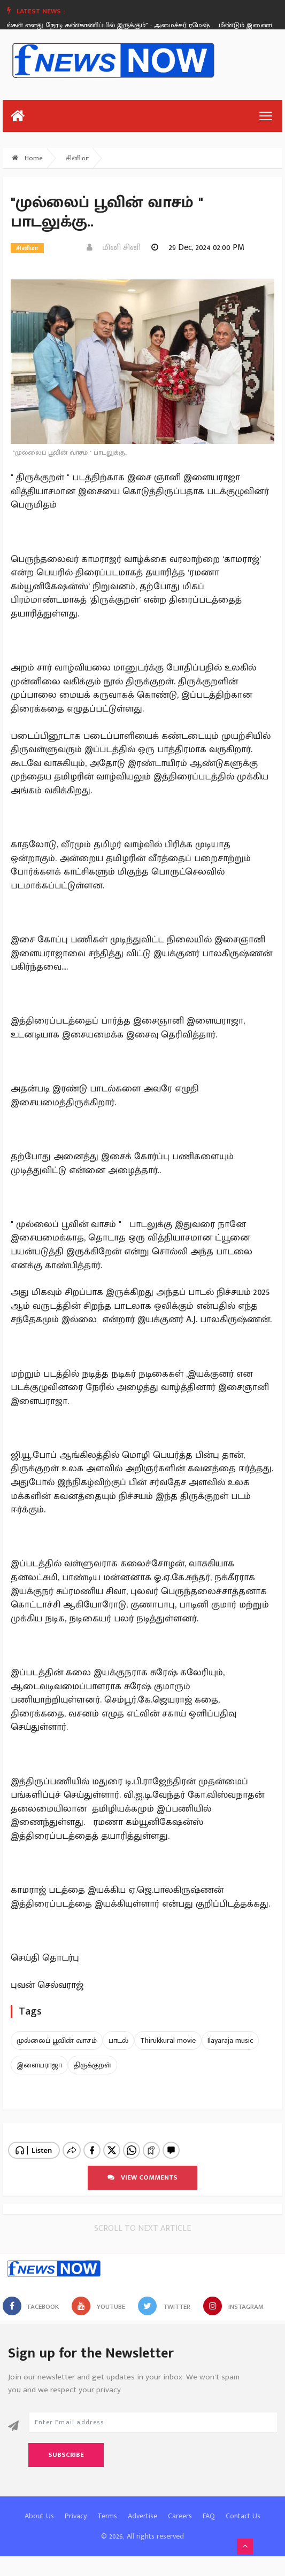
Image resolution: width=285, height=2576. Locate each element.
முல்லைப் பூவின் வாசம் (57, 2040)
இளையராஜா (39, 2065)
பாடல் (118, 2040)
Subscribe (66, 2446)
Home (27, 158)
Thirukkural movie (168, 2040)
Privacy (76, 2507)
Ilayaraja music (230, 2040)
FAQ (209, 2507)
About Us (39, 2507)
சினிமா (77, 158)
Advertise (142, 2507)
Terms (107, 2507)
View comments (142, 2168)
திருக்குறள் (92, 2065)
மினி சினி (114, 247)
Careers (180, 2507)
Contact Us (243, 2507)
